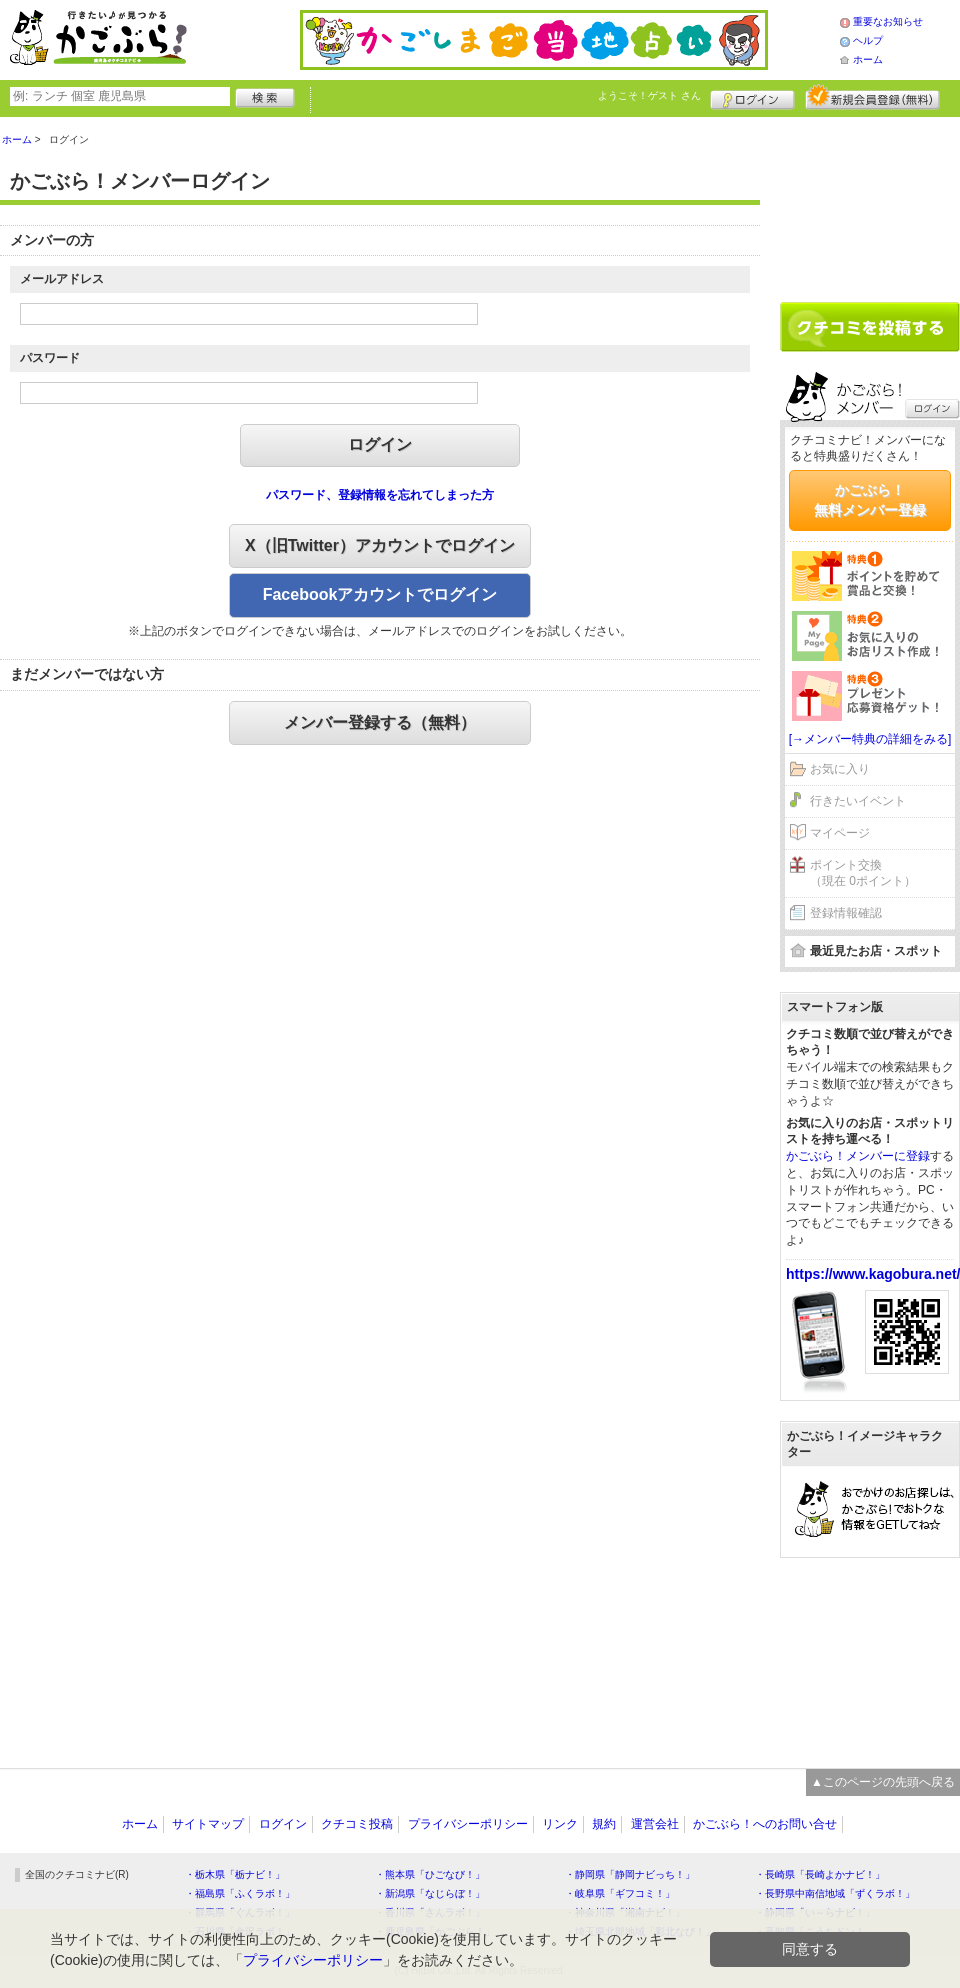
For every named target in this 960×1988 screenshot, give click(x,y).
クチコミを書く (870, 327)
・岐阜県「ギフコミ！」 (620, 1893)
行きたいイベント (858, 801)
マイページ (840, 833)
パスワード (50, 358)
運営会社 (655, 1824)
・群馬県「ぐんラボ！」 (240, 1912)
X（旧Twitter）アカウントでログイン (380, 545)
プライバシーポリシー (468, 1824)
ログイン (752, 97)
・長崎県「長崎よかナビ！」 (820, 1874)
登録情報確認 (846, 913)
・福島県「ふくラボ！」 (240, 1893)
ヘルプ (868, 40)
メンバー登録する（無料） (380, 722)
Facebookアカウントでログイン (380, 594)
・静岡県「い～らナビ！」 (815, 1912)
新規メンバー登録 (872, 97)
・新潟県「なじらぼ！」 (430, 1893)
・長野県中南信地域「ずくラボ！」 (835, 1893)
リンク (560, 1824)
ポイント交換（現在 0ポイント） (863, 873)
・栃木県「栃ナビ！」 (235, 1874)
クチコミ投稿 (357, 1824)
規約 (604, 1824)
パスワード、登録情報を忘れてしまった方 (380, 495)
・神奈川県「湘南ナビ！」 (625, 1912)
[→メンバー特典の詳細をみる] (870, 739)
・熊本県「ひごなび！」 (430, 1874)
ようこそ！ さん (649, 95)
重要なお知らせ (888, 21)
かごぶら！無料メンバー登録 (870, 500)
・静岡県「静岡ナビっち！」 (630, 1874)
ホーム (868, 59)
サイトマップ (208, 1824)
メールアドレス (62, 279)
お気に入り (840, 769)
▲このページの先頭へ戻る (883, 1782)
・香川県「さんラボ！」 (430, 1912)
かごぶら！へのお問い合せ (765, 1824)
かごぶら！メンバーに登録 (858, 1156)
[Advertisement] (870, 202)
